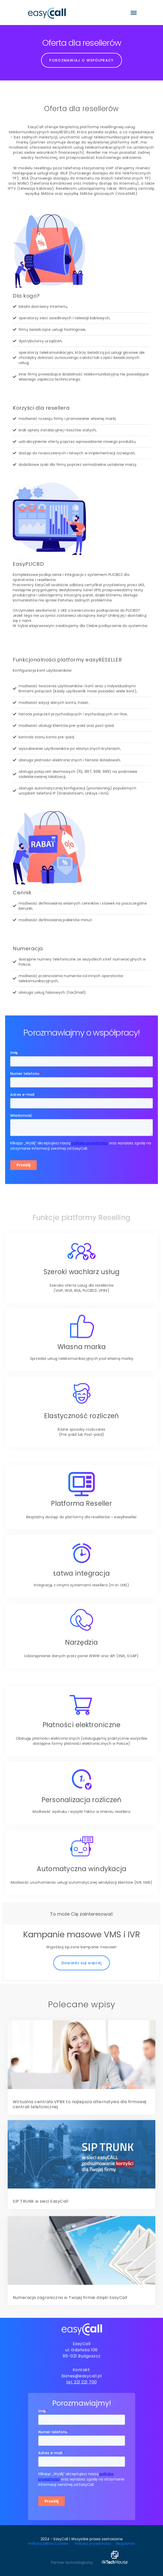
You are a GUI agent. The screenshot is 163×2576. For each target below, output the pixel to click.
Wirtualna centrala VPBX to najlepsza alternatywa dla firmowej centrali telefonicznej (79, 2178)
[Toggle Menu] (134, 13)
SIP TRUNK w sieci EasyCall (40, 2280)
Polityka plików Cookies (48, 2543)
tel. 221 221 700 (81, 2382)
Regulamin (125, 2543)
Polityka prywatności (93, 2543)
